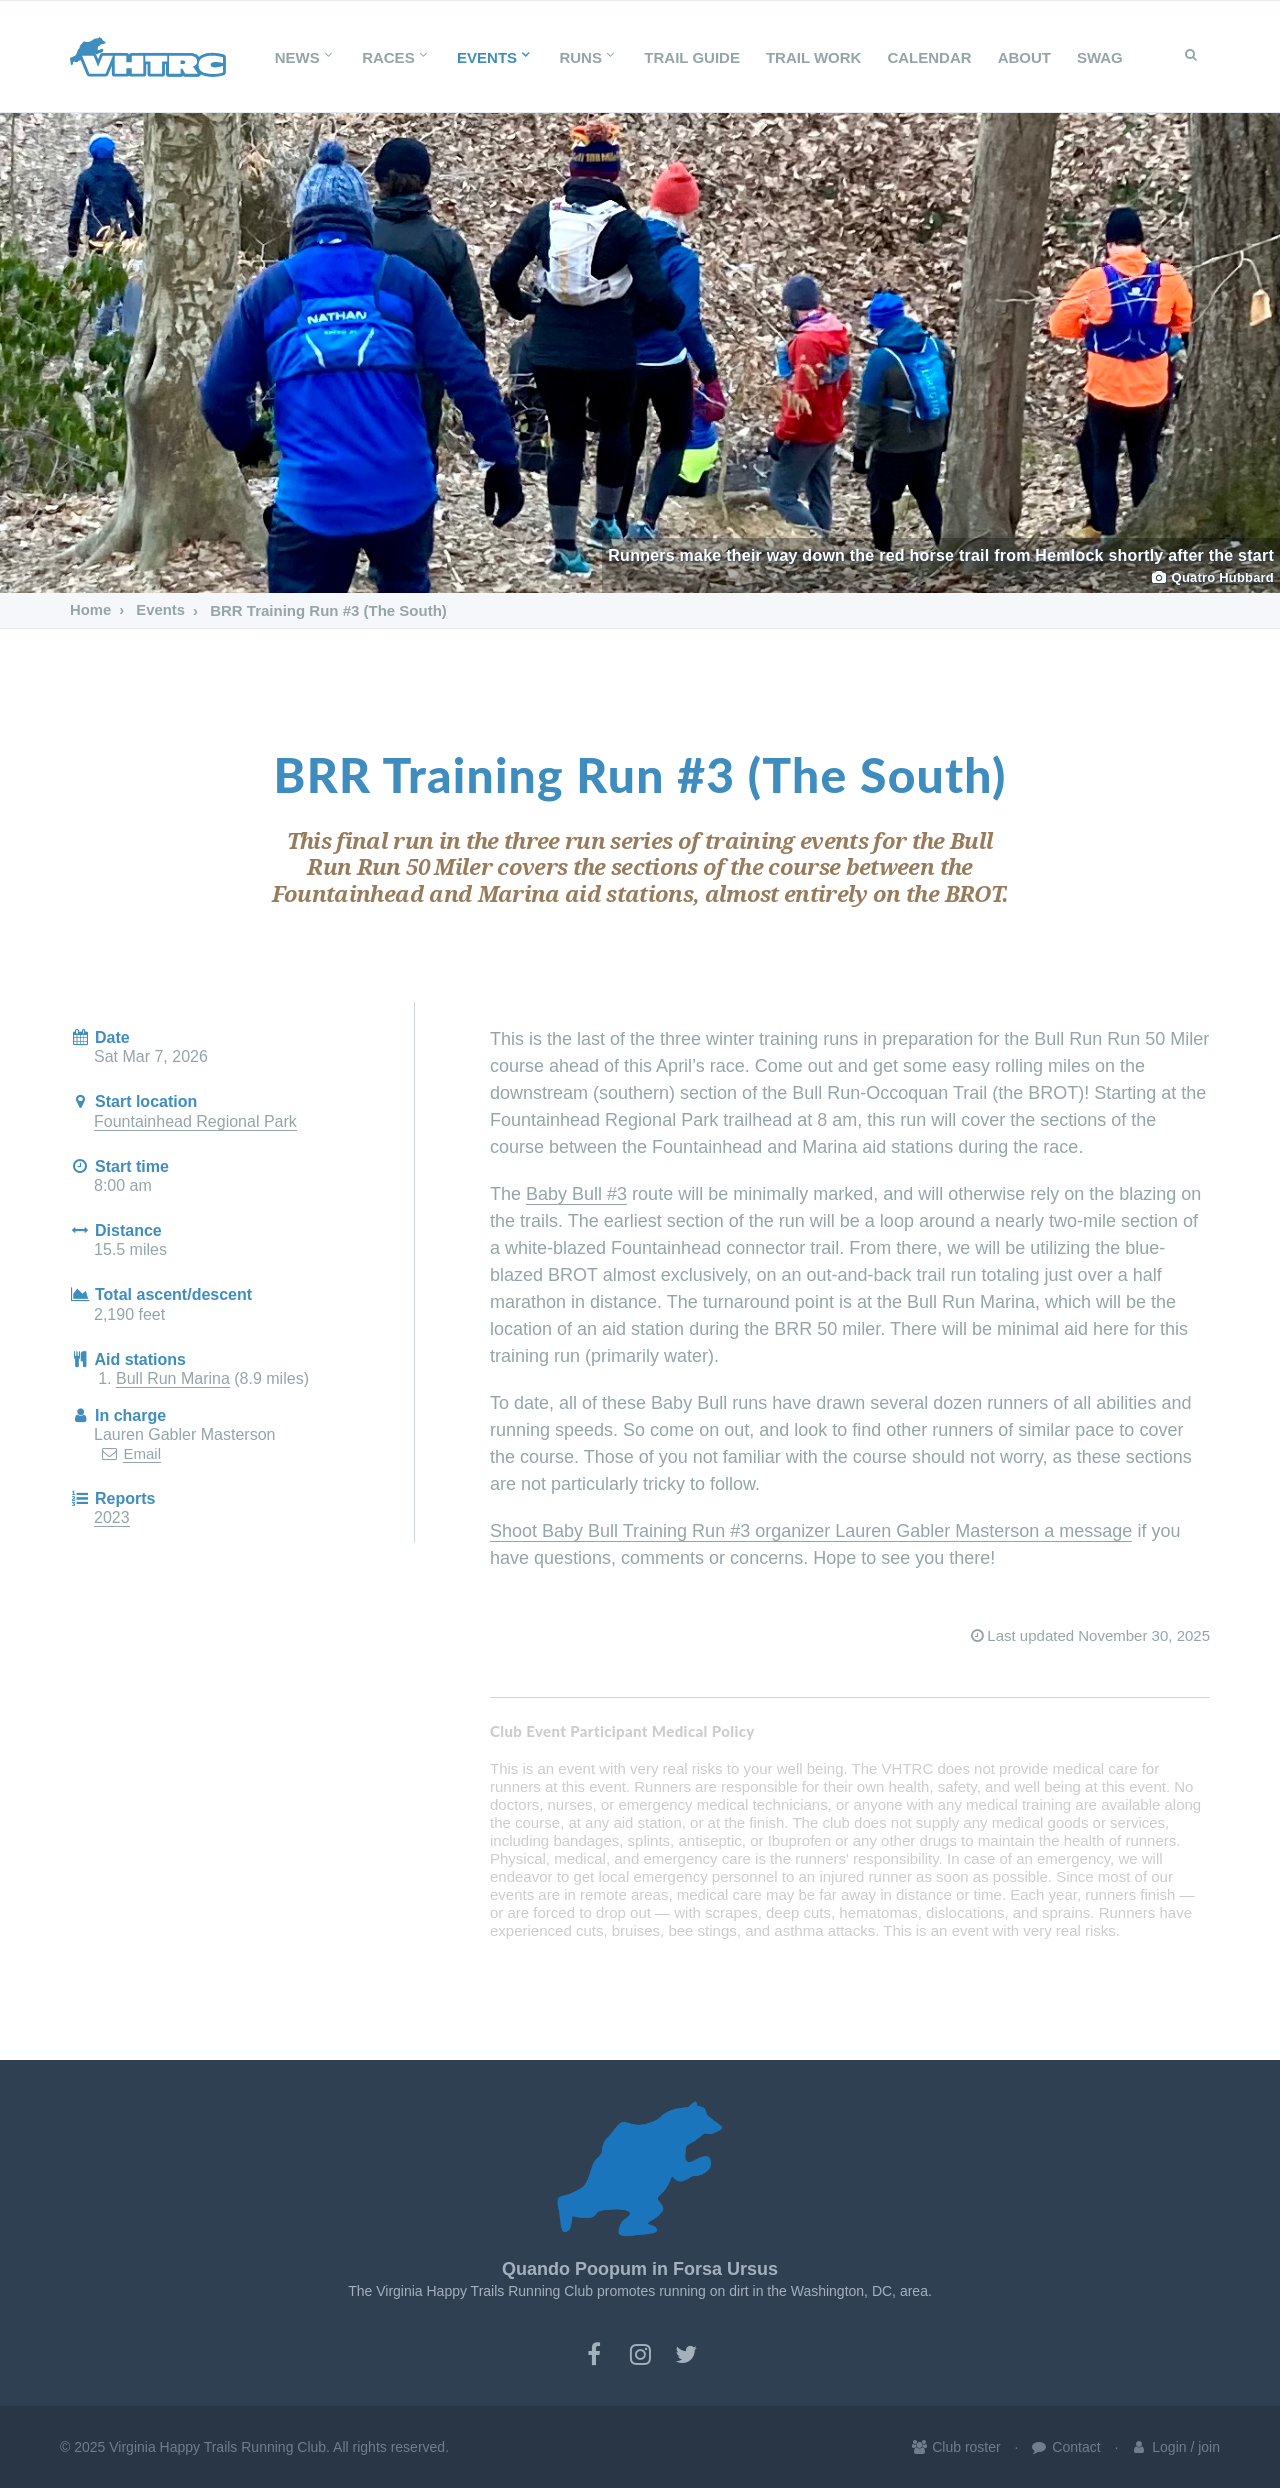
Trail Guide (692, 57)
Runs (588, 57)
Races (396, 57)
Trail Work (814, 57)
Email (142, 1453)
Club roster (955, 2447)
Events (495, 57)
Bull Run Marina (173, 1378)
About (1024, 57)
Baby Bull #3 (576, 1194)
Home (91, 610)
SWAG (1100, 57)
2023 (112, 1517)
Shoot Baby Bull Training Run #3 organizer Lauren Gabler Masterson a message (811, 1531)
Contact (1065, 2447)
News (305, 57)
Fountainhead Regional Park (195, 1121)
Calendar (929, 57)
